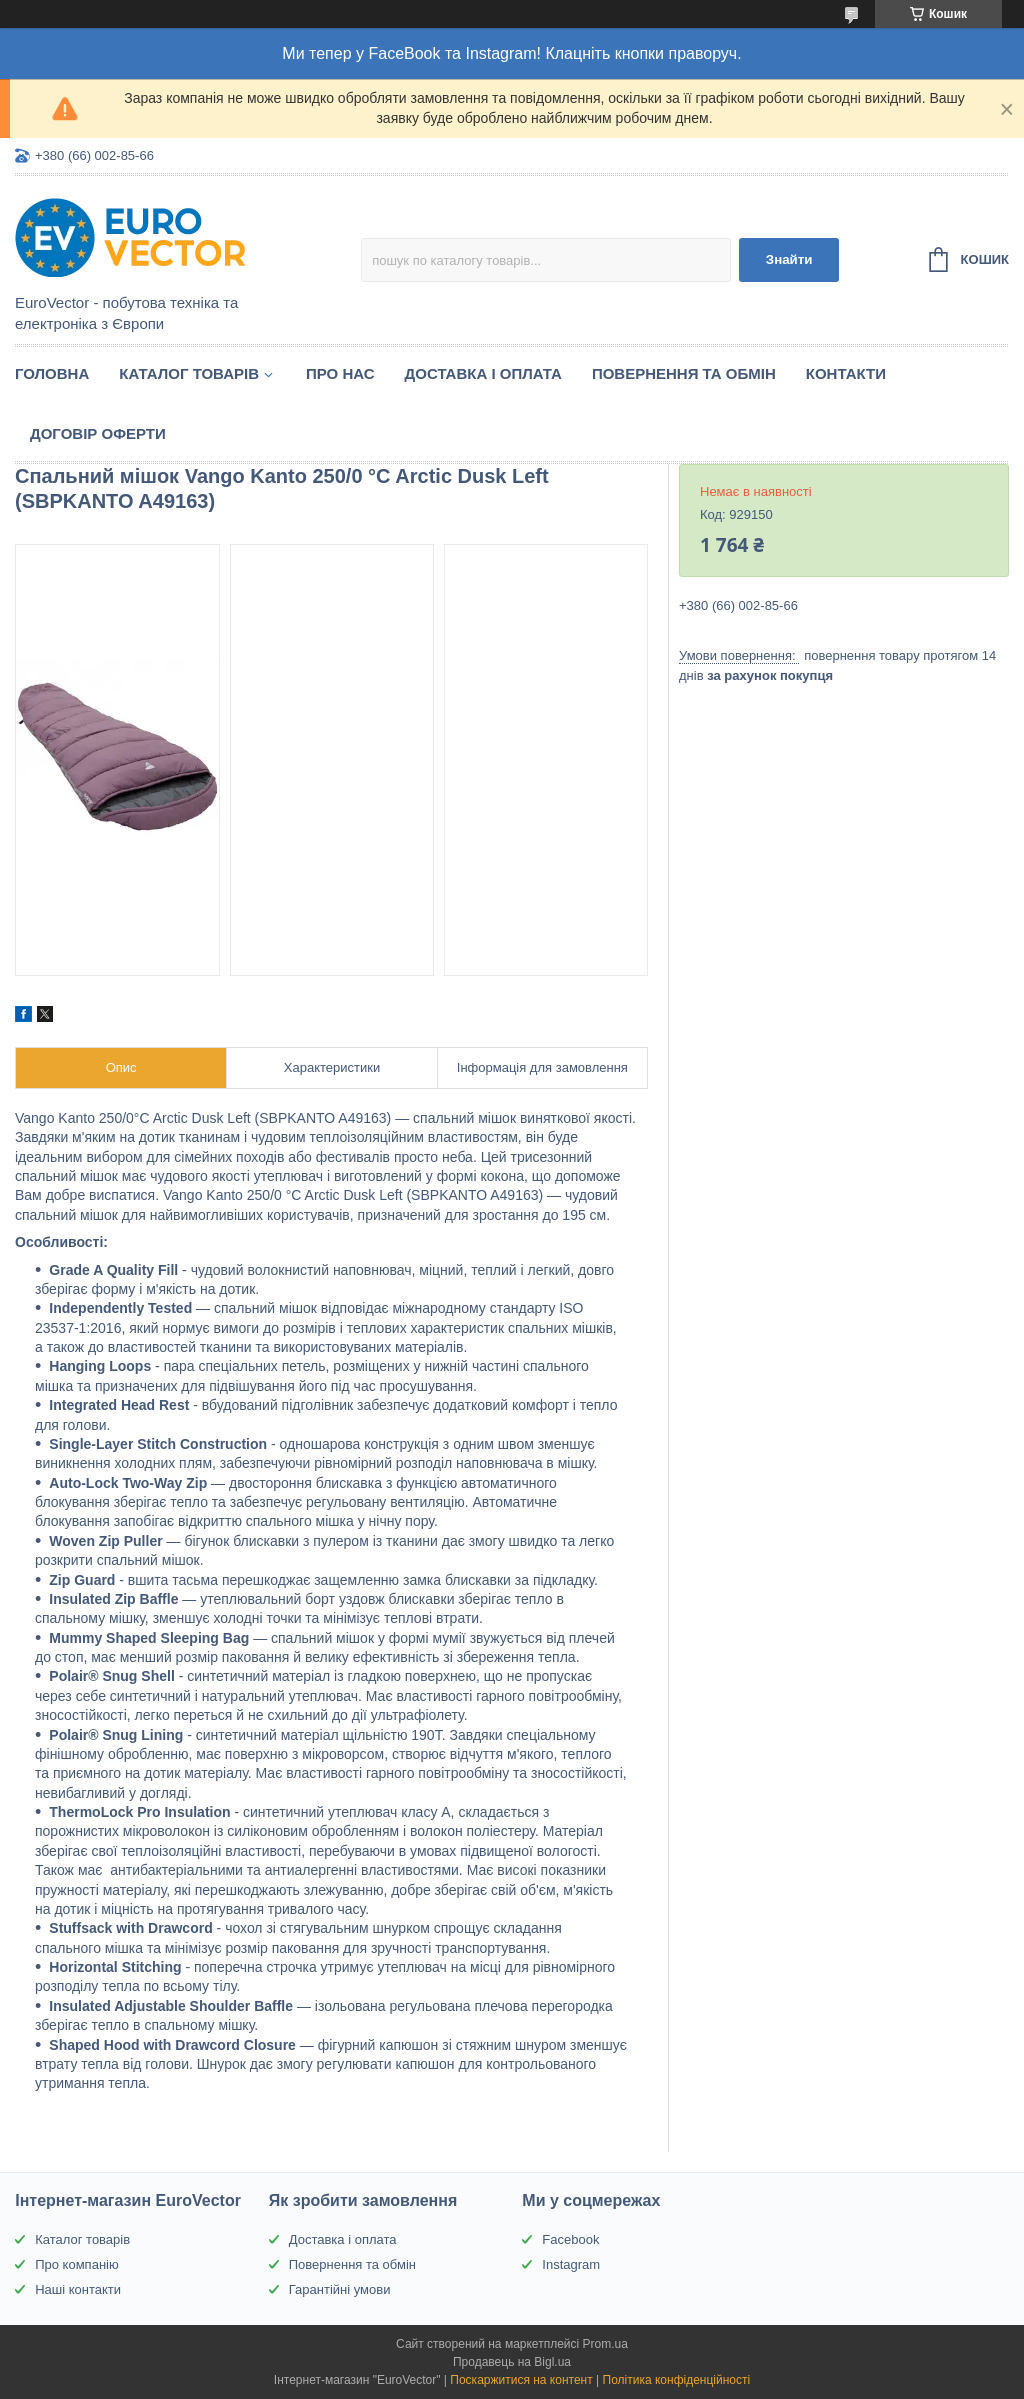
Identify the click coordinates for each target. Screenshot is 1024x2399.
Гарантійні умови (340, 2289)
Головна (52, 373)
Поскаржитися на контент (521, 2380)
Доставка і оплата (483, 373)
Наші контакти (78, 2289)
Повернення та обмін (684, 373)
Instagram (571, 2264)
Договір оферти (98, 433)
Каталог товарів (189, 373)
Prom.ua (605, 2344)
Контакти (846, 373)
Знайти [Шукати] (789, 259)
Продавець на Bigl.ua (512, 2362)
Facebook (570, 2239)
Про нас (340, 373)
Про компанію (77, 2264)
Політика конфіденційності (677, 2380)
